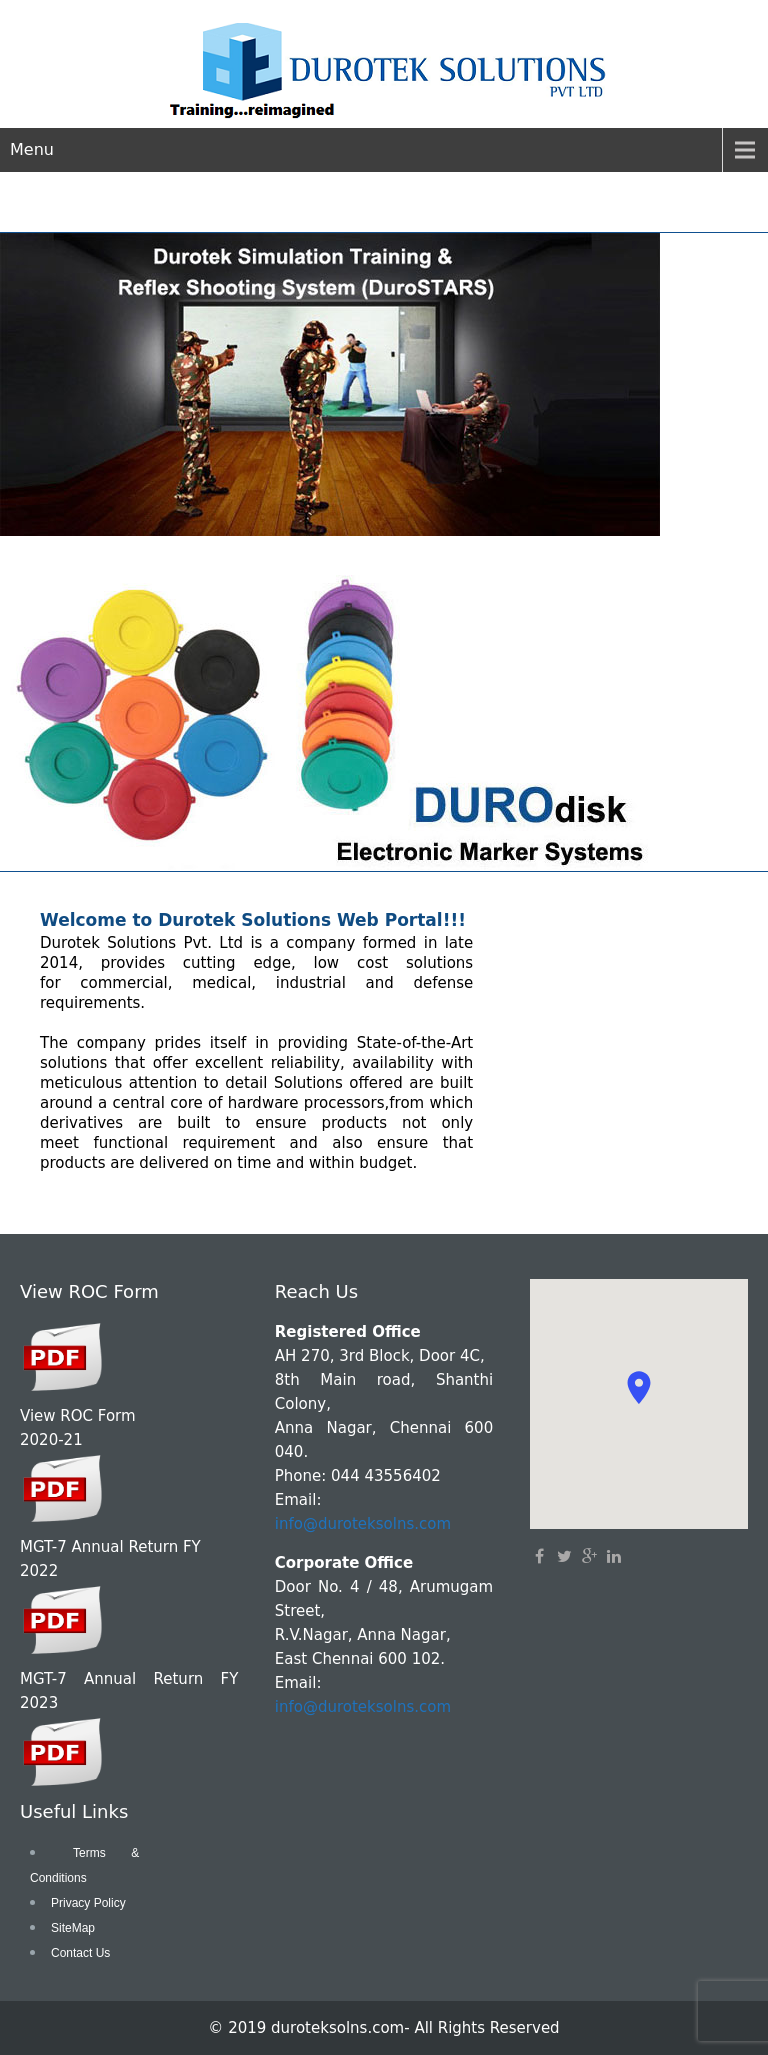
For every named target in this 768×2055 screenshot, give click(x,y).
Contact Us (80, 1953)
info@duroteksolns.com (363, 1524)
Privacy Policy (88, 1903)
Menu (32, 149)
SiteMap (73, 1928)
